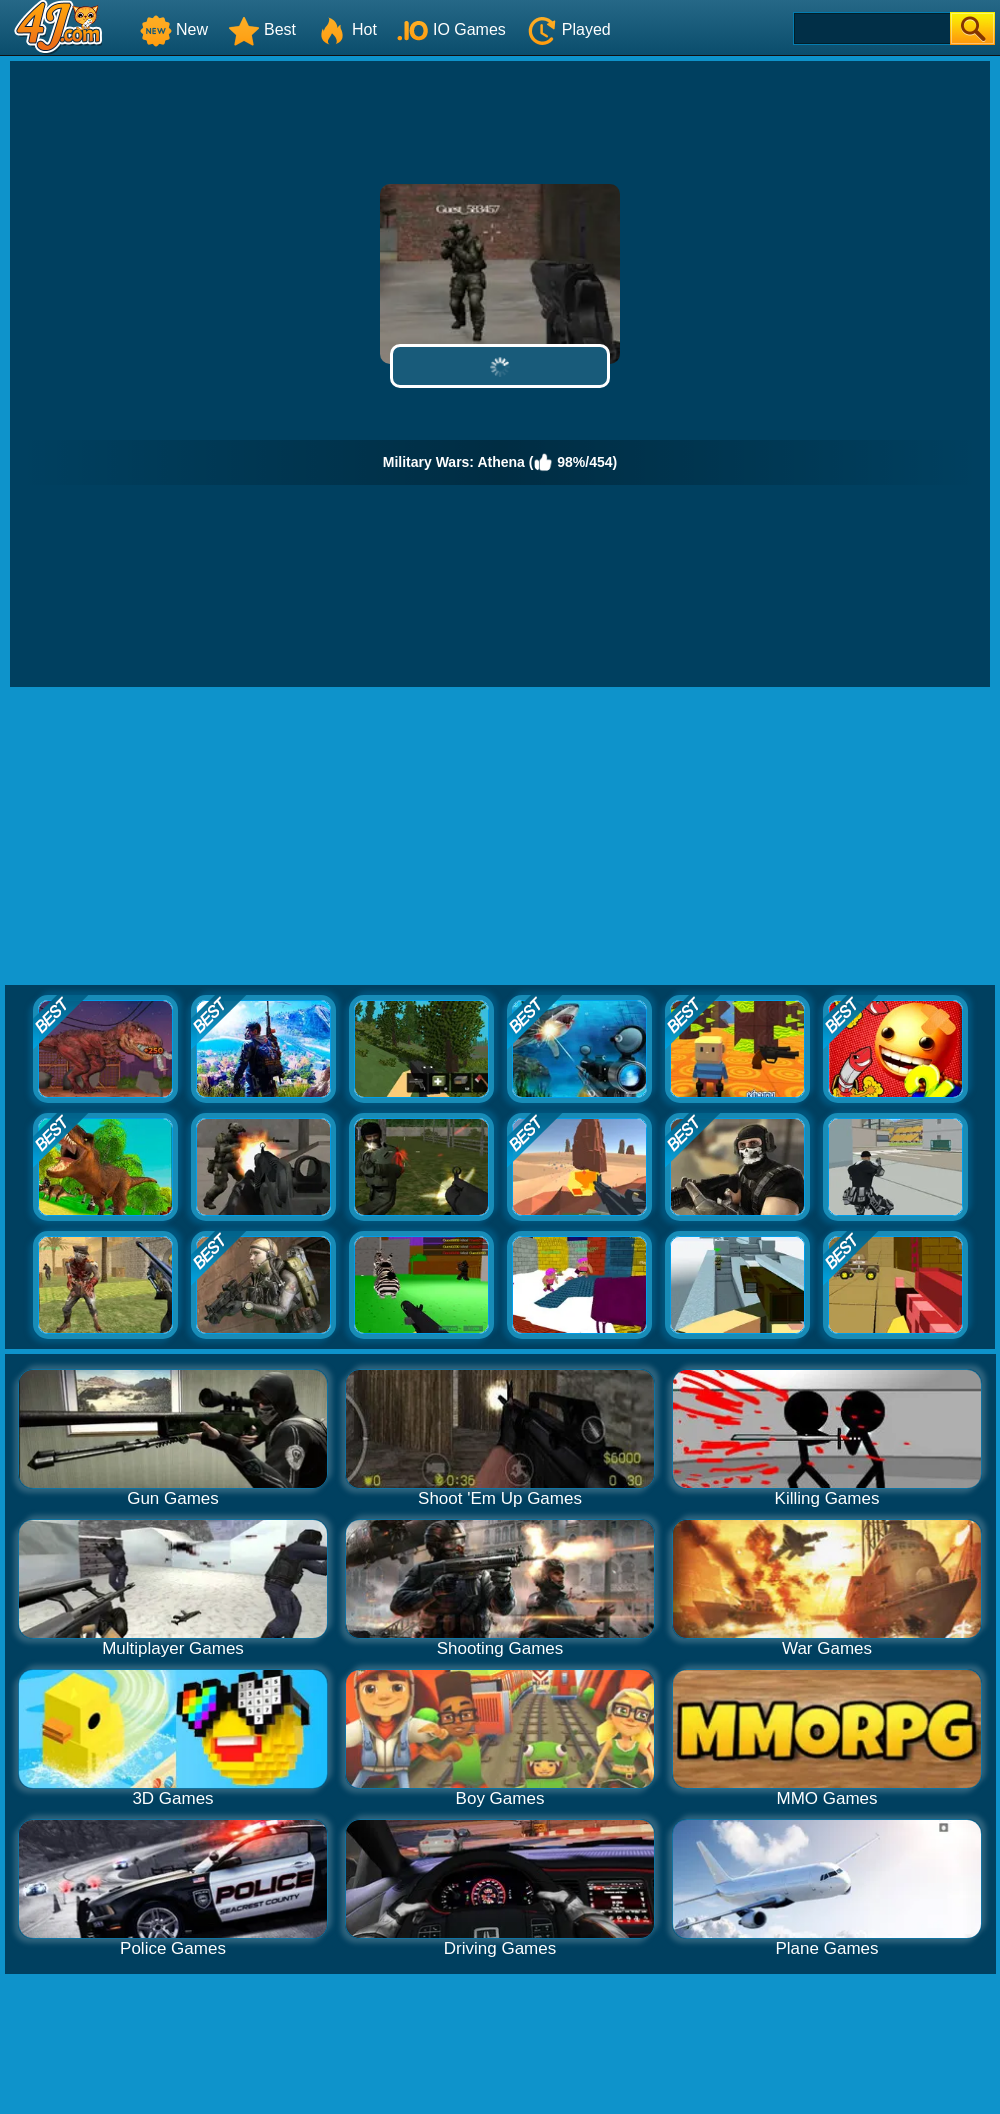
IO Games (451, 29)
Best (262, 29)
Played (568, 29)
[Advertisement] (500, 837)
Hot (346, 29)
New (174, 29)
